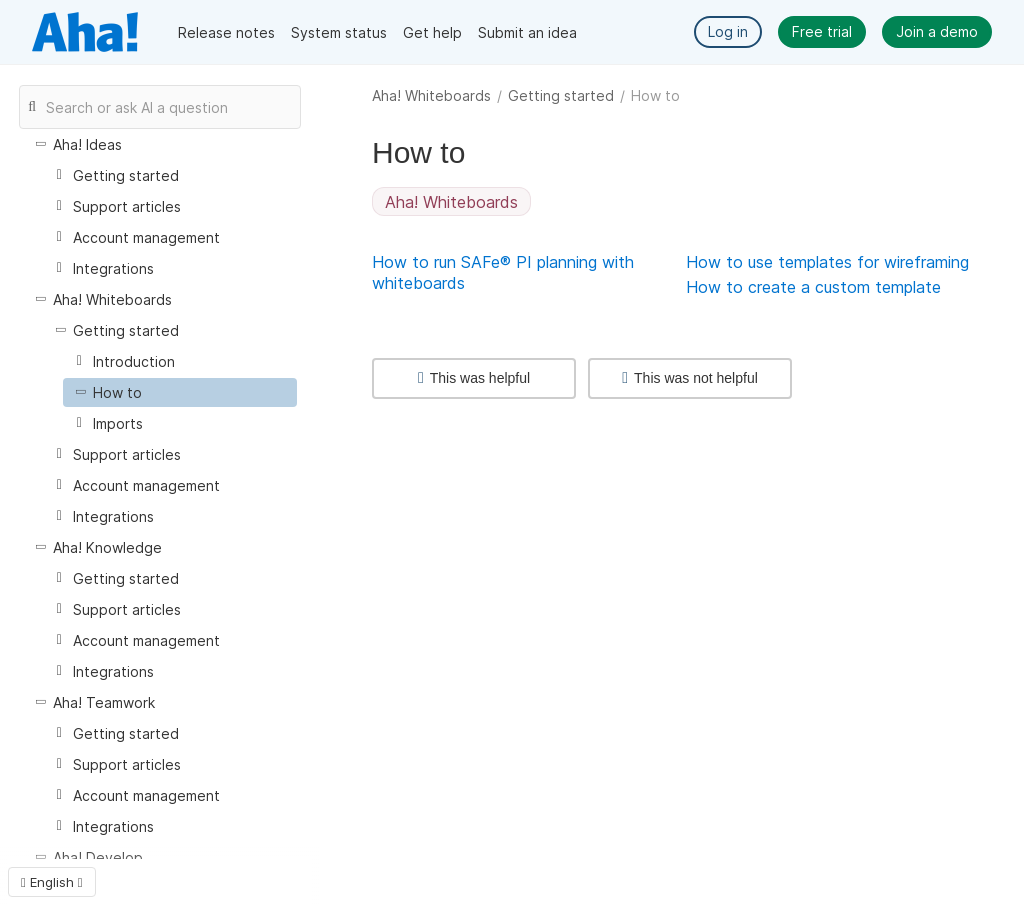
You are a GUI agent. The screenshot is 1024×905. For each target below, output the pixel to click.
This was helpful (474, 378)
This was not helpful (690, 378)
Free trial (822, 31)
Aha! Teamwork (104, 702)
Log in (728, 31)
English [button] (52, 882)
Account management (146, 237)
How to (117, 392)
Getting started (561, 95)
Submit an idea (527, 32)
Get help (432, 32)
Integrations (113, 268)
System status (339, 32)
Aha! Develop (98, 857)
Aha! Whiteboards (431, 95)
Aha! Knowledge (107, 547)
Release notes (226, 32)
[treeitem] (180, 392)
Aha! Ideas (87, 144)
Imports (118, 423)
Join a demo (937, 31)
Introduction (134, 361)
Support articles (127, 206)
